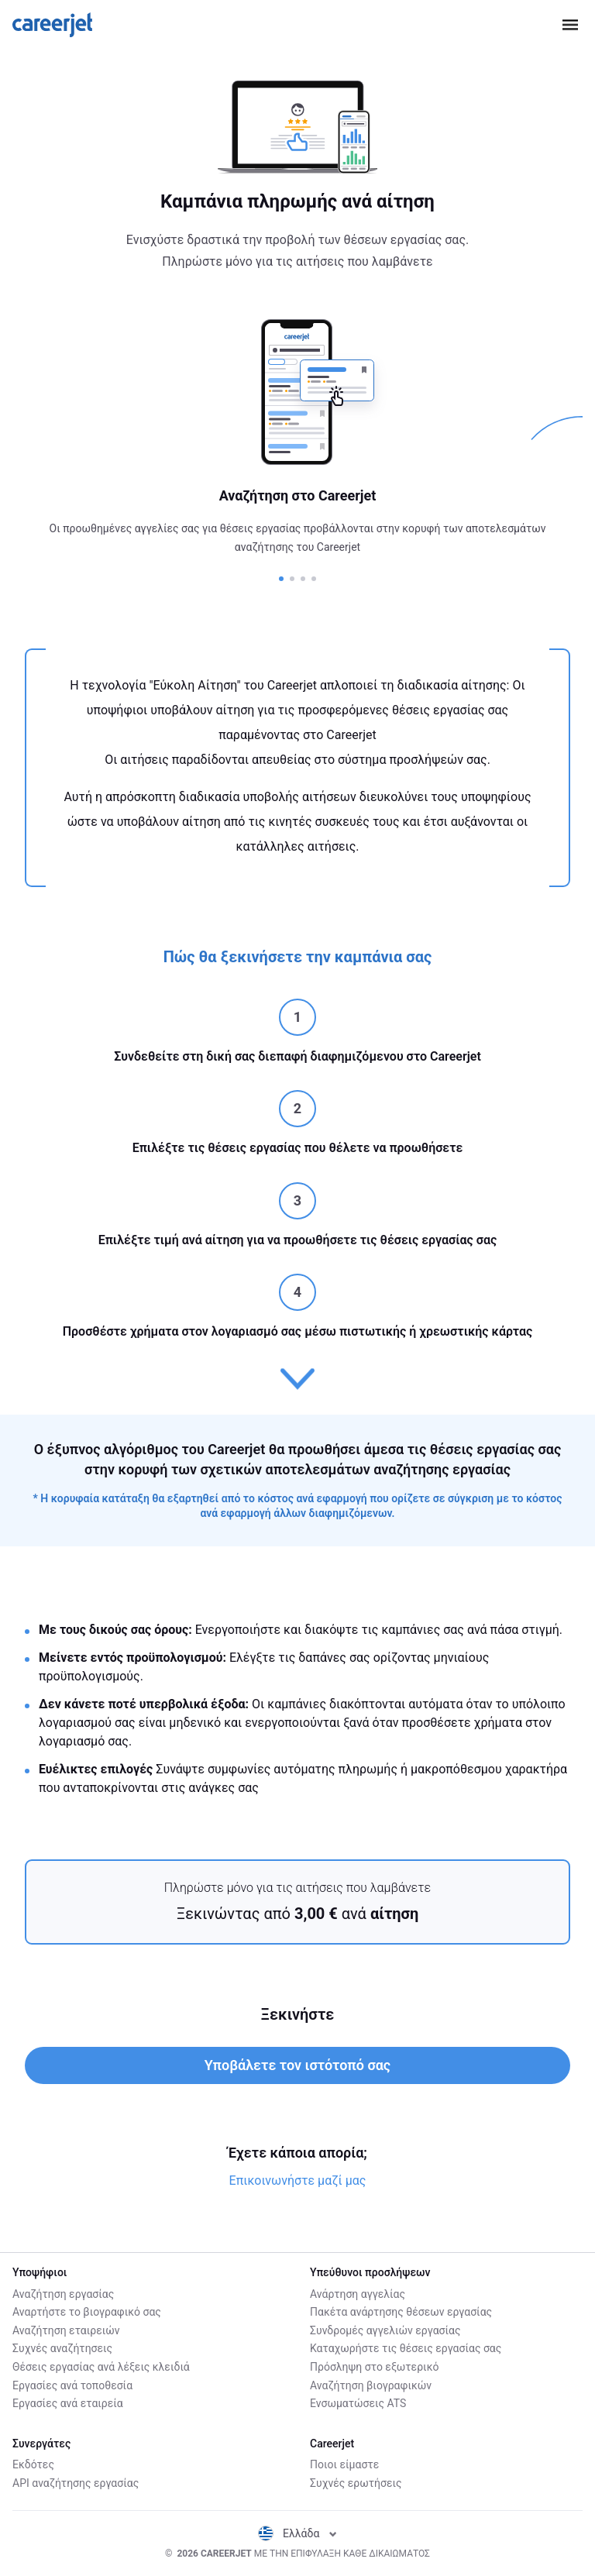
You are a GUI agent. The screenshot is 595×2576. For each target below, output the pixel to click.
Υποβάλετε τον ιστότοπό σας (297, 2065)
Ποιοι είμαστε (344, 2464)
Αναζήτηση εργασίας (63, 2294)
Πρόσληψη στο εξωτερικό (374, 2367)
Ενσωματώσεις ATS (358, 2403)
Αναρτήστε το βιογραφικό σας (86, 2312)
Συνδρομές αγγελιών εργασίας (385, 2330)
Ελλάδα (297, 2533)
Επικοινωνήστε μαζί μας (297, 2180)
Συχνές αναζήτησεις (62, 2348)
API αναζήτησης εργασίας (75, 2483)
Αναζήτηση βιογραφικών (371, 2385)
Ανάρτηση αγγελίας (357, 2294)
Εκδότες (33, 2464)
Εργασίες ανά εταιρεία (67, 2403)
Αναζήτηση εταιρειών (66, 2330)
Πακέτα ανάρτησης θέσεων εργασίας (401, 2312)
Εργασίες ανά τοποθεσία (72, 2385)
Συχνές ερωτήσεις (355, 2483)
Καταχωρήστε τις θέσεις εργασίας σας (405, 2348)
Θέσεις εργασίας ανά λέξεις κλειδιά (101, 2367)
